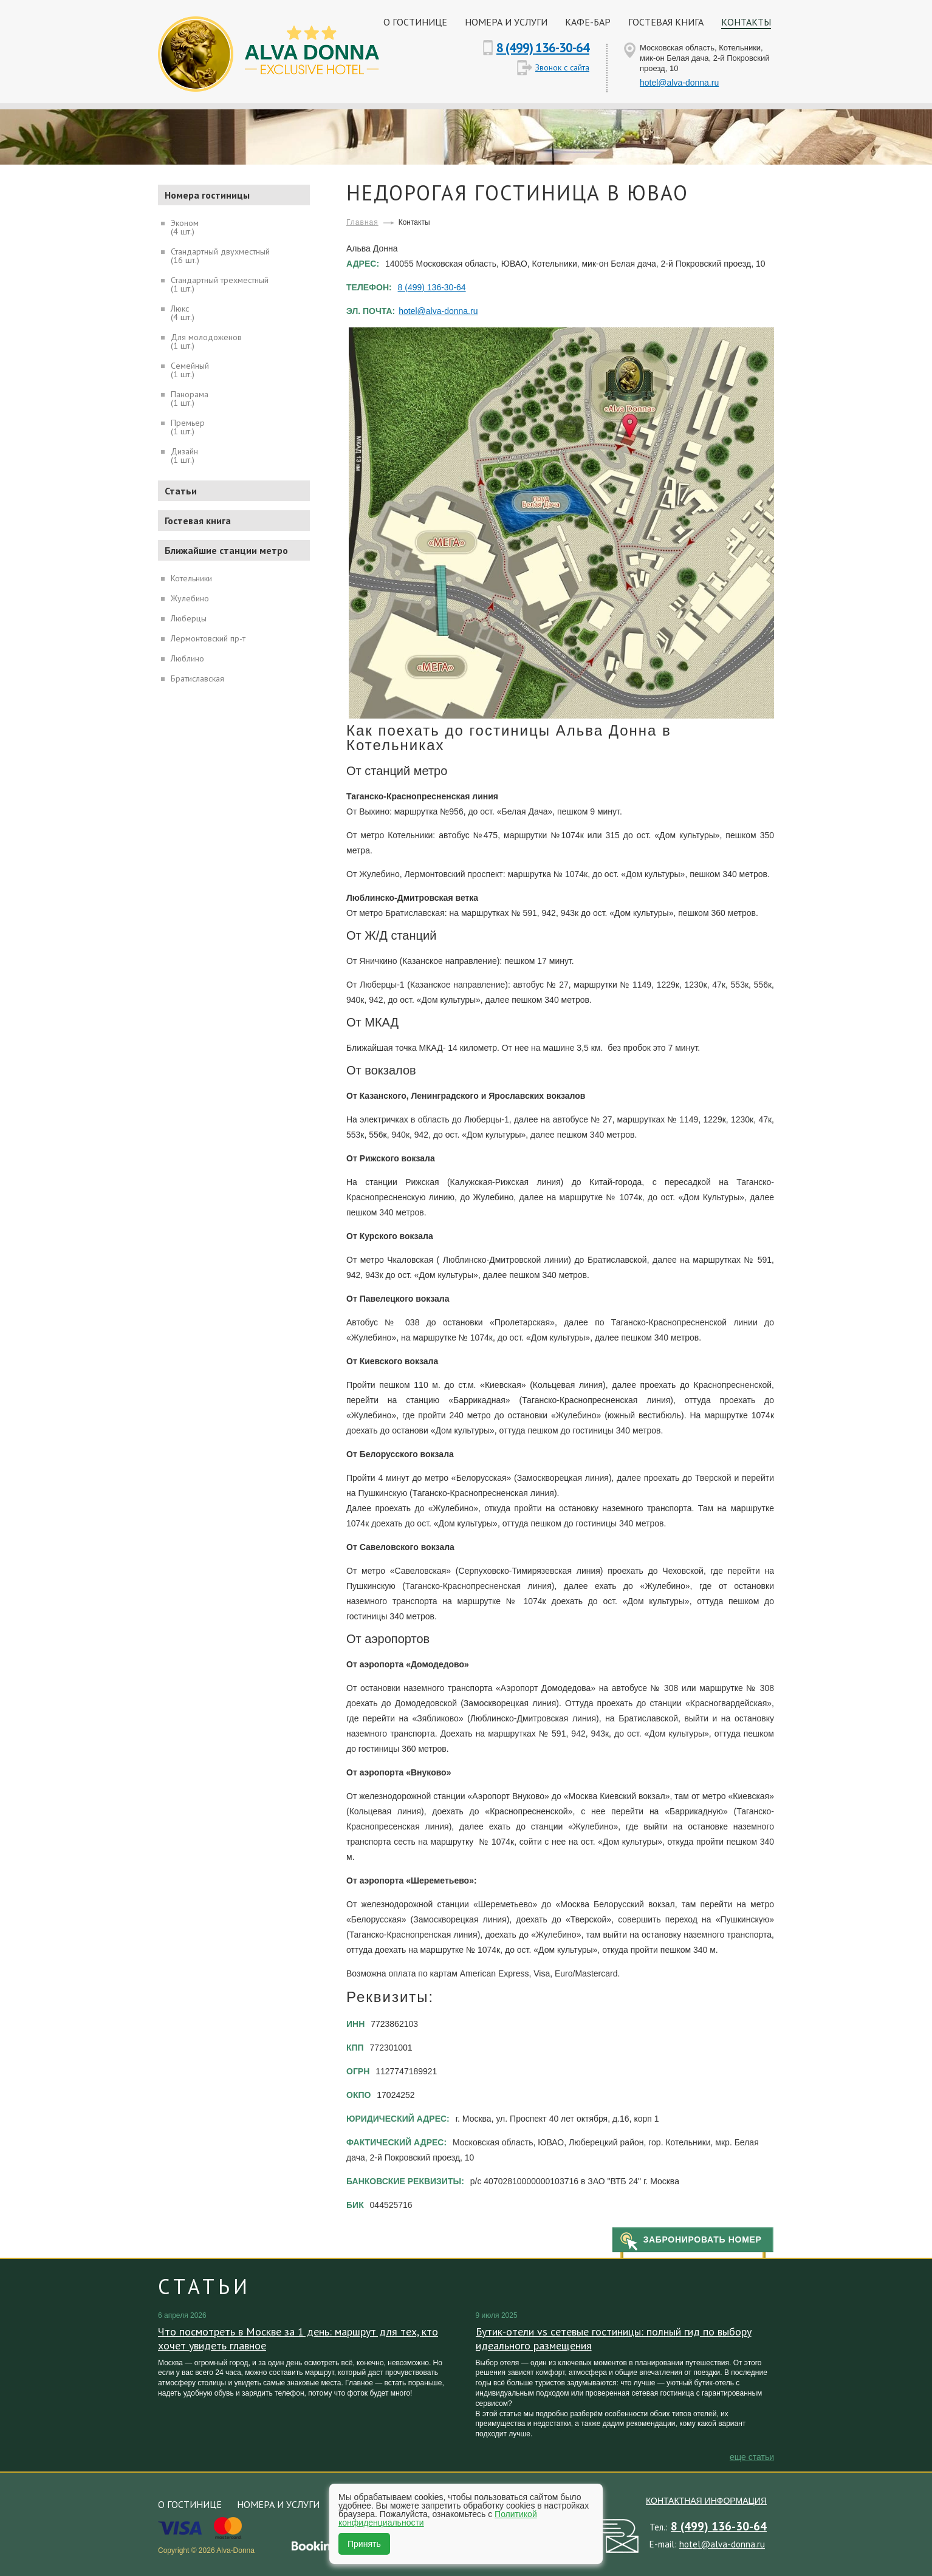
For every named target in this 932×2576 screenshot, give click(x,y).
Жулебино (190, 598)
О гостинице (415, 22)
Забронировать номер (702, 2239)
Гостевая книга (666, 22)
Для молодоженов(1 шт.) (206, 341)
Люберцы (189, 618)
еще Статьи (752, 2457)
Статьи (181, 491)
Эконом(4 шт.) (185, 226)
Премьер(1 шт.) (188, 426)
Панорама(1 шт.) (189, 398)
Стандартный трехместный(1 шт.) (220, 284)
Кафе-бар (588, 22)
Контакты (746, 22)
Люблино (187, 658)
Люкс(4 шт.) (182, 312)
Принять (364, 2544)
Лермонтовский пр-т (208, 638)
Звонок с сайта (562, 67)
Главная (362, 222)
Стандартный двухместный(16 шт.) (220, 255)
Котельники (191, 578)
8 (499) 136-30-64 (542, 47)
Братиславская (197, 678)
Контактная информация (706, 2501)
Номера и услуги (506, 22)
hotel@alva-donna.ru (679, 82)
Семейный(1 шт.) (190, 369)
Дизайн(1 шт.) (184, 455)
